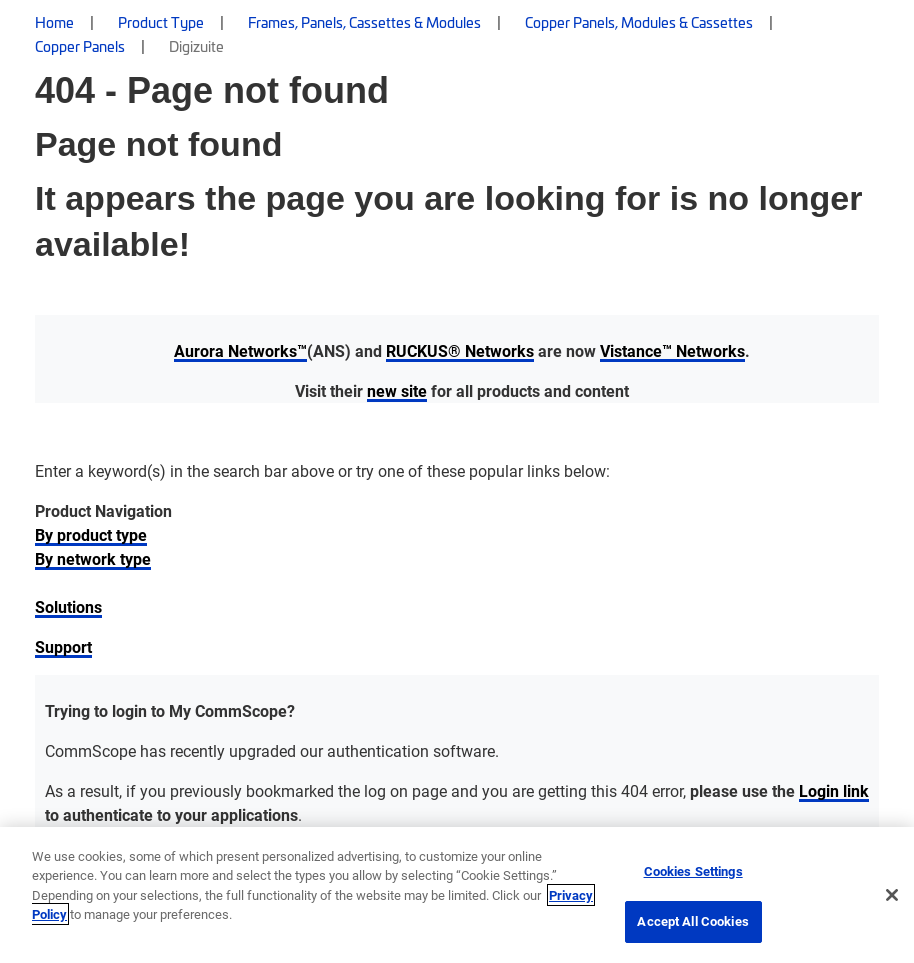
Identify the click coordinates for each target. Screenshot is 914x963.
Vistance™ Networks (672, 350)
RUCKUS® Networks (460, 350)
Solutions (68, 606)
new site (397, 390)
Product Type (161, 22)
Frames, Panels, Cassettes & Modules (364, 22)
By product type (91, 534)
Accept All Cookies (692, 921)
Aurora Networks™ (240, 350)
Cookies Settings (693, 871)
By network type (93, 558)
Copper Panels (80, 46)
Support (63, 646)
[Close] (892, 895)
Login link (834, 790)
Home (54, 22)
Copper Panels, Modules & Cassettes (639, 22)
